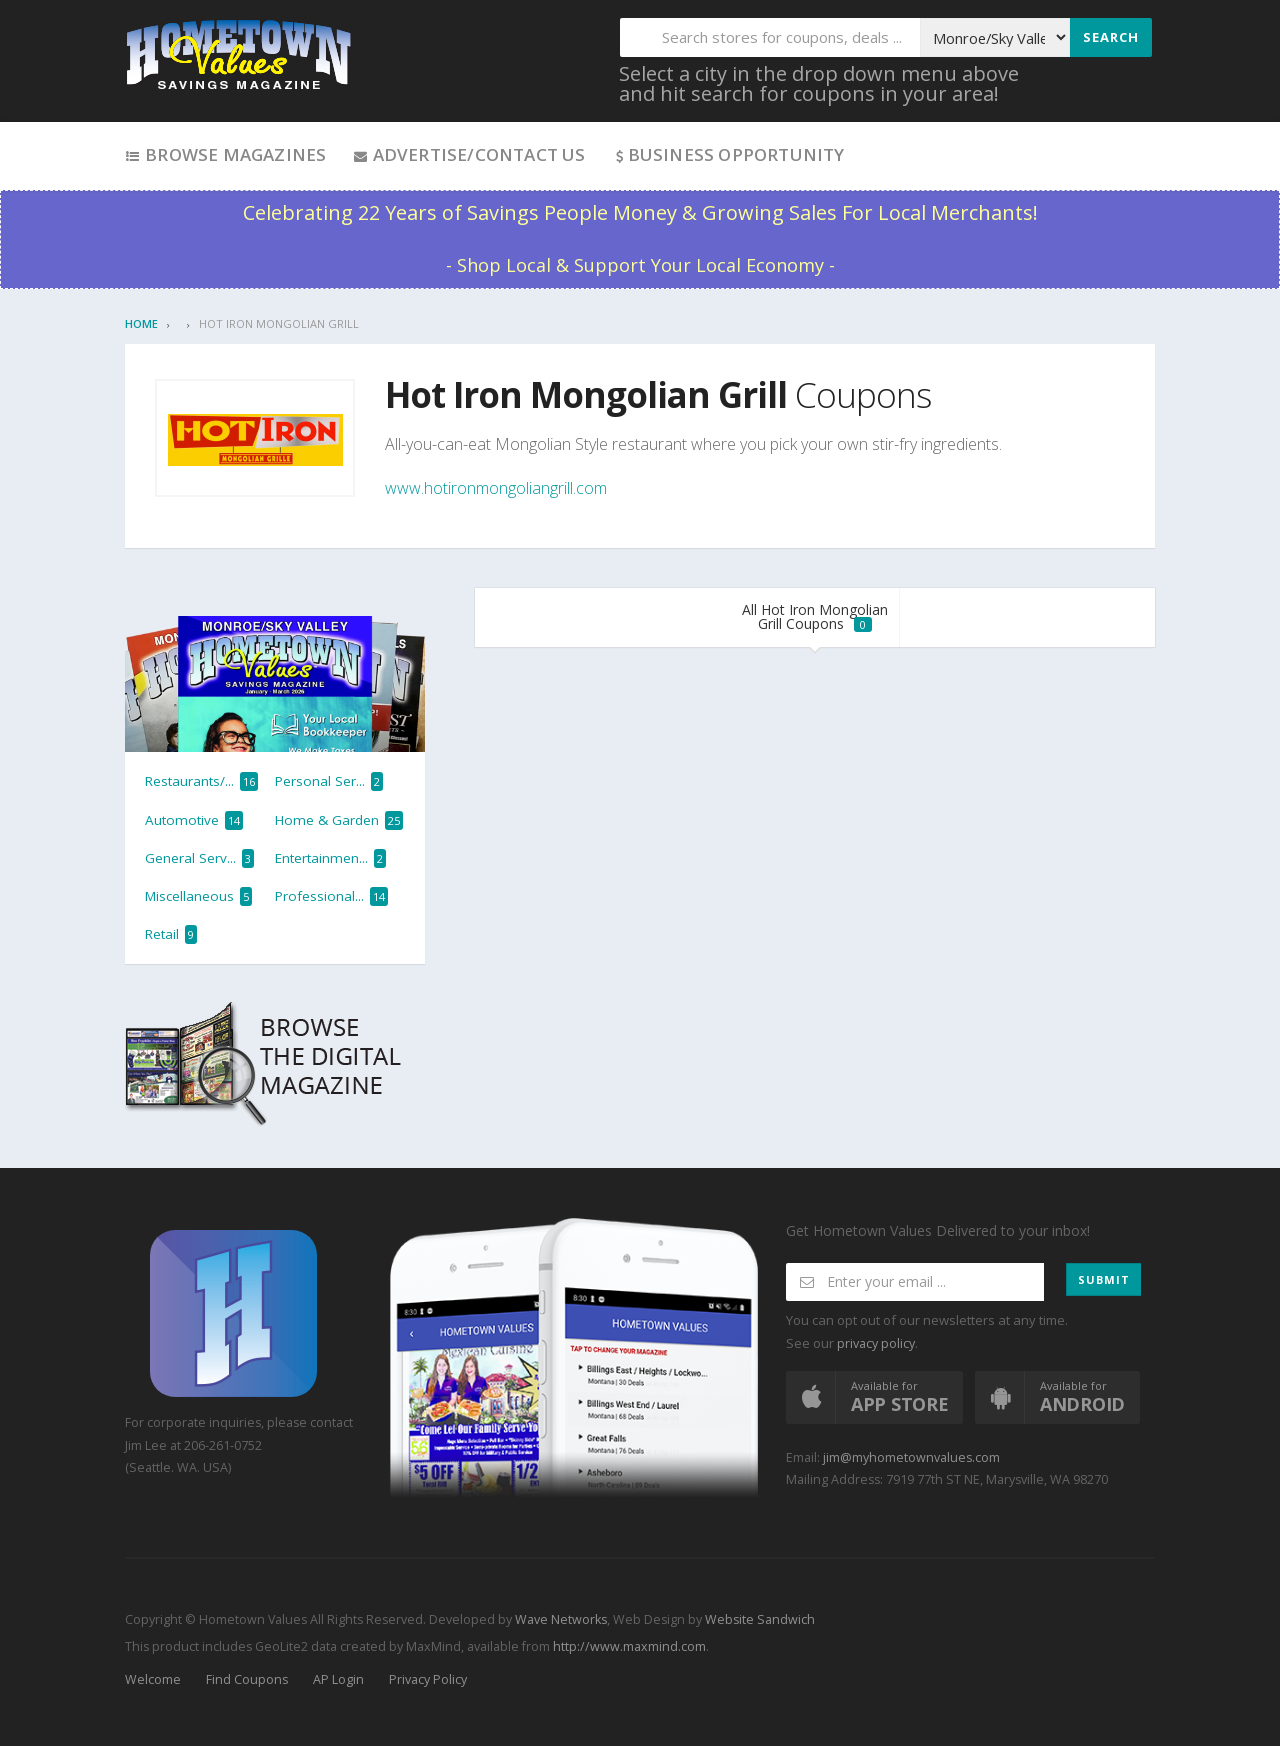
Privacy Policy (428, 1679)
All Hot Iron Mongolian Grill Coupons (815, 616)
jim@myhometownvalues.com (911, 1457)
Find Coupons (247, 1679)
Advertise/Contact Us (468, 154)
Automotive (194, 820)
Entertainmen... (330, 858)
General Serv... (199, 858)
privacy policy (876, 1343)
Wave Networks (559, 1619)
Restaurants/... (201, 781)
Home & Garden (339, 820)
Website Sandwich (758, 1619)
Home (141, 323)
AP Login (338, 1679)
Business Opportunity (728, 154)
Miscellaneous (198, 896)
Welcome (153, 1679)
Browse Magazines (225, 154)
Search (1111, 37)
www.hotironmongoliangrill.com (496, 488)
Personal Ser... (329, 781)
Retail (171, 934)
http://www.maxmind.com (629, 1646)
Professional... (331, 896)
